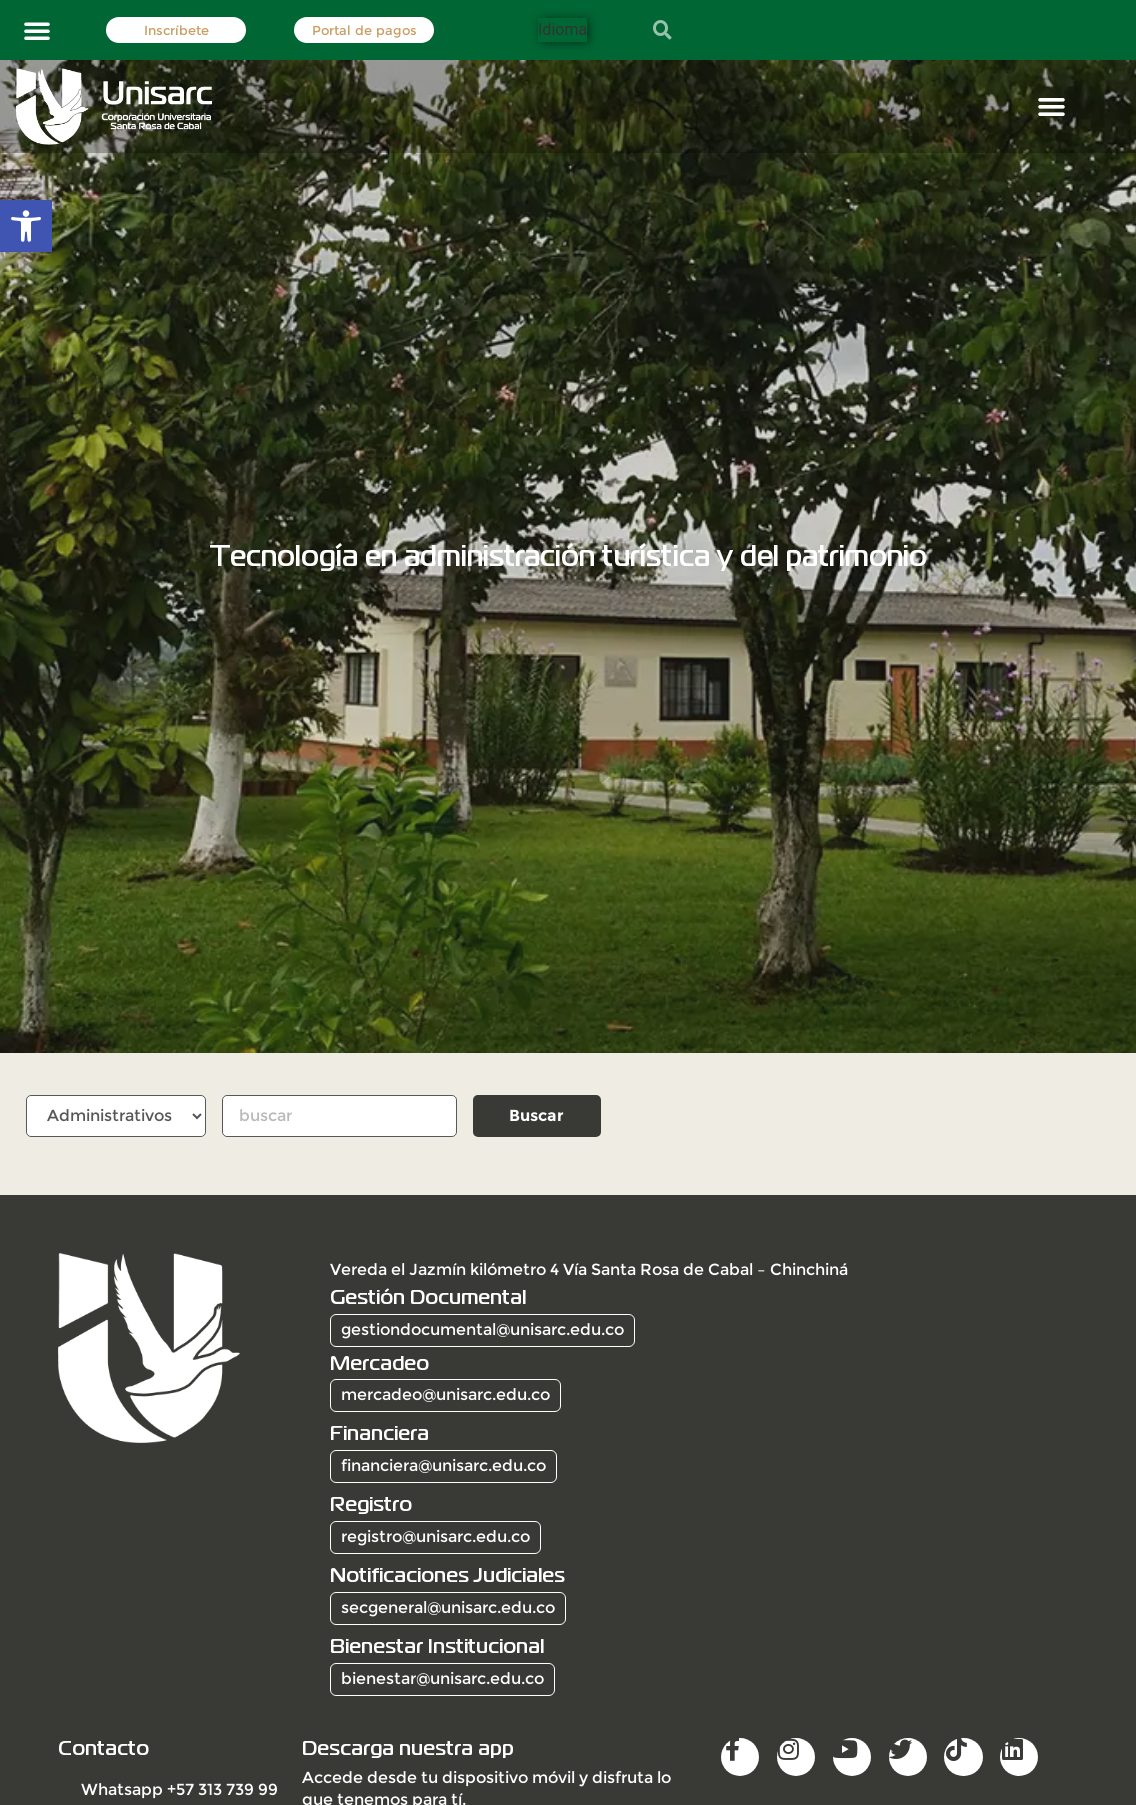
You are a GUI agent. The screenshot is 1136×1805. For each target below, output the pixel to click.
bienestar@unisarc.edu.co (442, 1678)
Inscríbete (176, 30)
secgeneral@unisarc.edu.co (448, 1607)
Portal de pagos (364, 30)
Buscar (536, 1115)
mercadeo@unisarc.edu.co (445, 1394)
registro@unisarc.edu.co (435, 1536)
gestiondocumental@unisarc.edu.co (482, 1329)
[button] (37, 30)
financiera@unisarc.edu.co (443, 1465)
